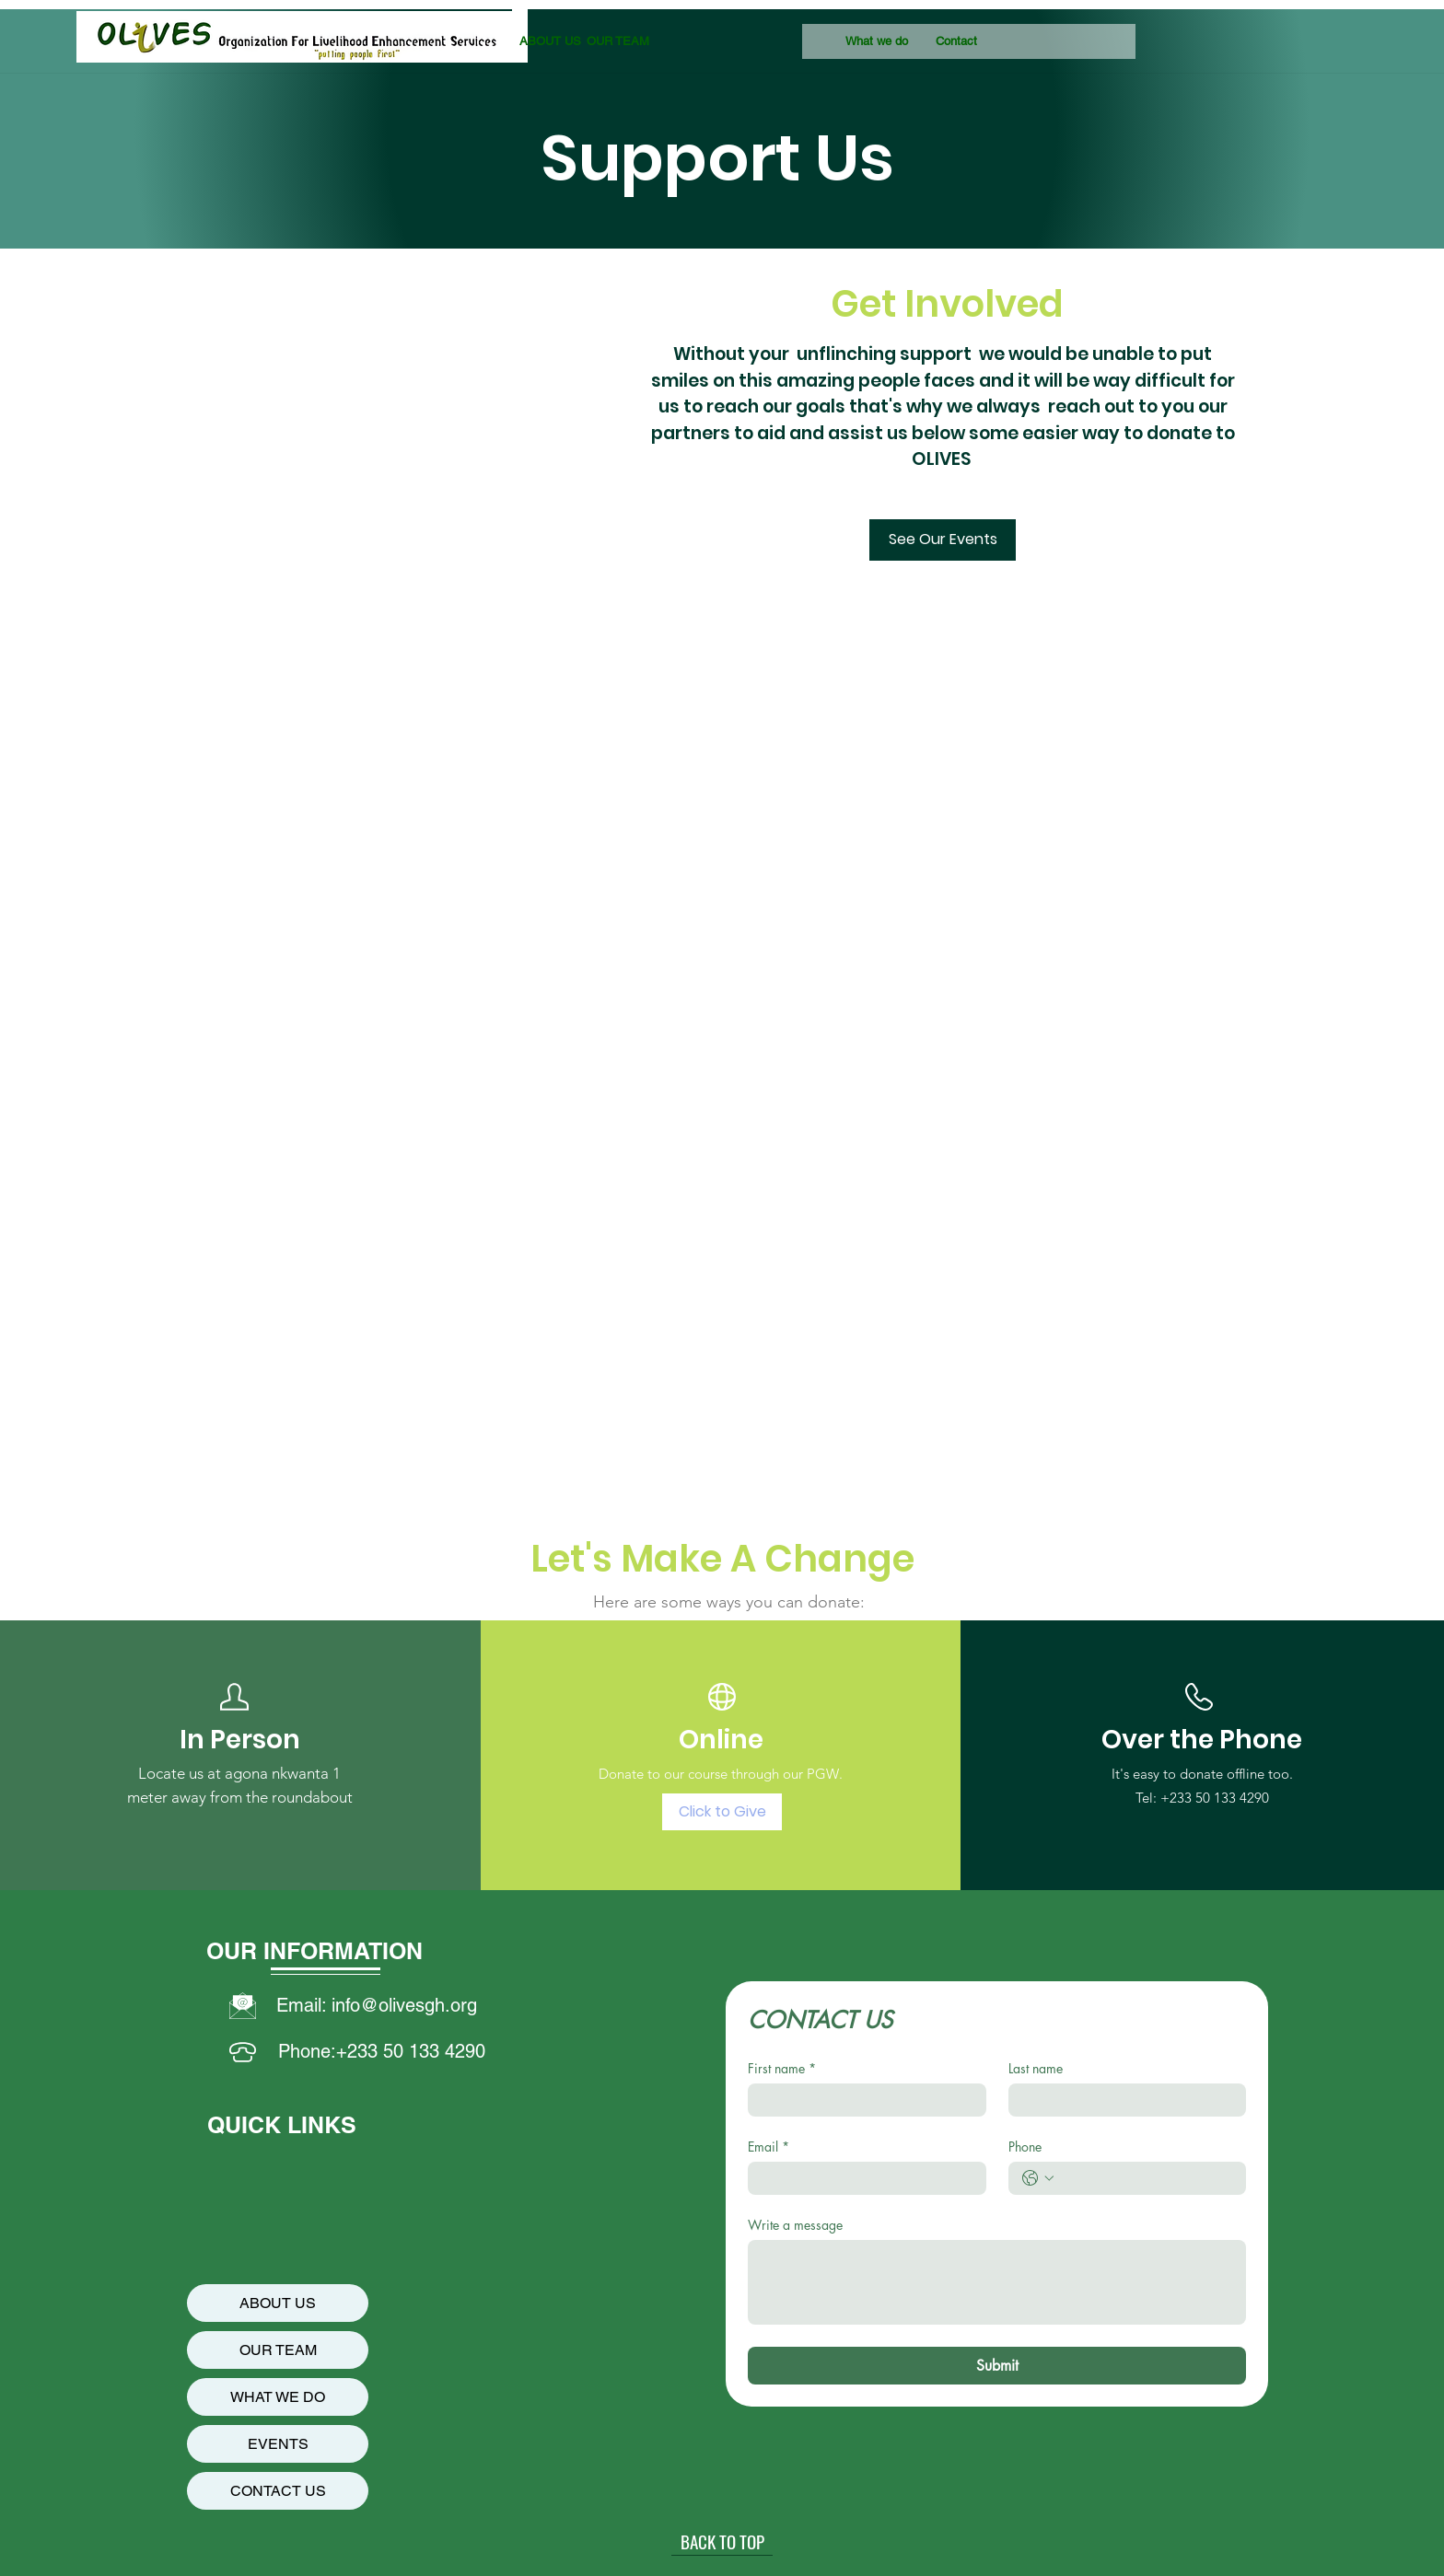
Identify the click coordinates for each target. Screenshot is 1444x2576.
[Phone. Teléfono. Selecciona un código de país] (1037, 2178)
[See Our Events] (942, 540)
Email (768, 2146)
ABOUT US (277, 2303)
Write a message (795, 2225)
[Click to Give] (722, 1811)
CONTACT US (278, 2491)
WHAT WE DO (277, 2397)
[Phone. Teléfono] (1146, 2178)
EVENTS (278, 2444)
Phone (1025, 2146)
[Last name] (1122, 2100)
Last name (1035, 2068)
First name (782, 2068)
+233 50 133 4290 (1214, 1797)
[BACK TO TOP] (722, 2542)
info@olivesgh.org (404, 2005)
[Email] (861, 2178)
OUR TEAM (278, 2350)
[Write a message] (997, 2282)
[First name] (861, 2100)
